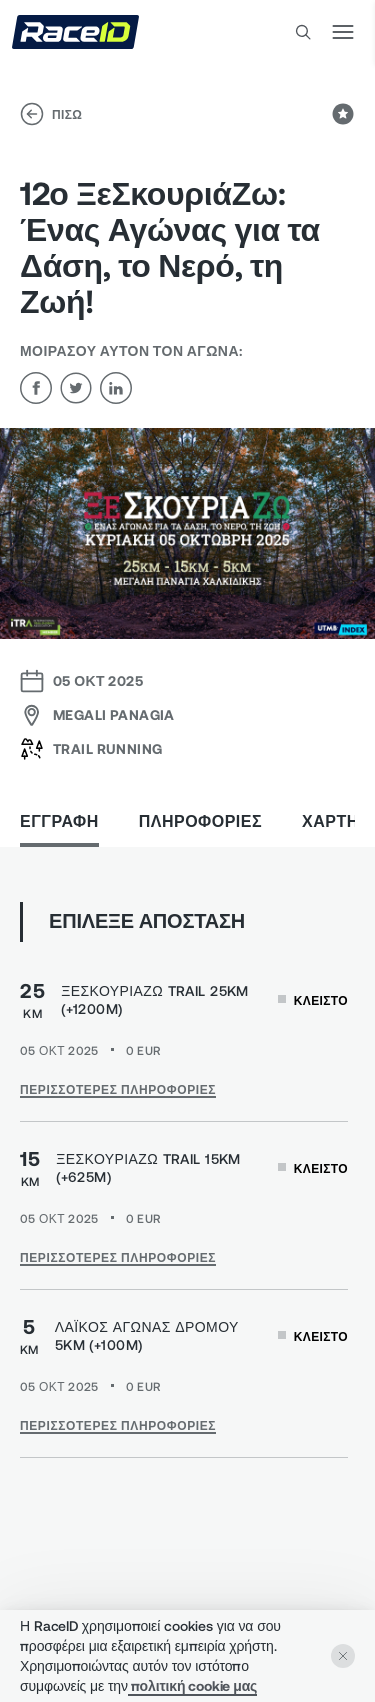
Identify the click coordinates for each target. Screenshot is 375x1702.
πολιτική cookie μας (192, 1685)
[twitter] (76, 388)
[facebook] (36, 388)
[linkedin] (116, 388)
